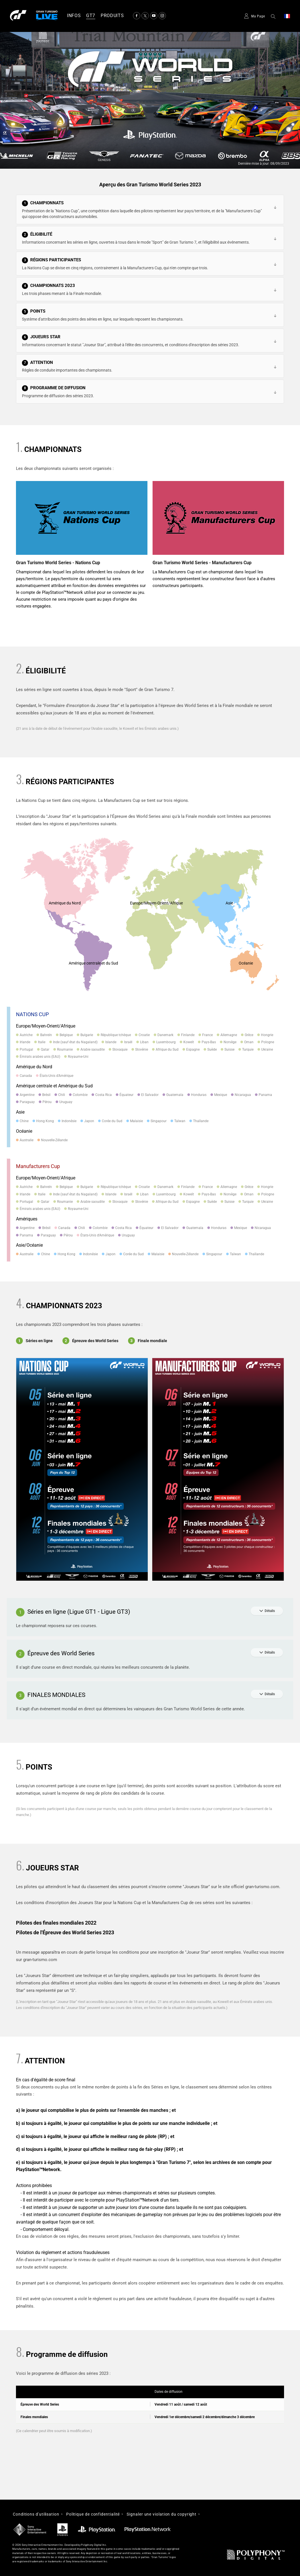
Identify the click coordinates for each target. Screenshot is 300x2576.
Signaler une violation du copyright (161, 2514)
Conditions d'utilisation (36, 2514)
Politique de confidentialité (93, 2514)
